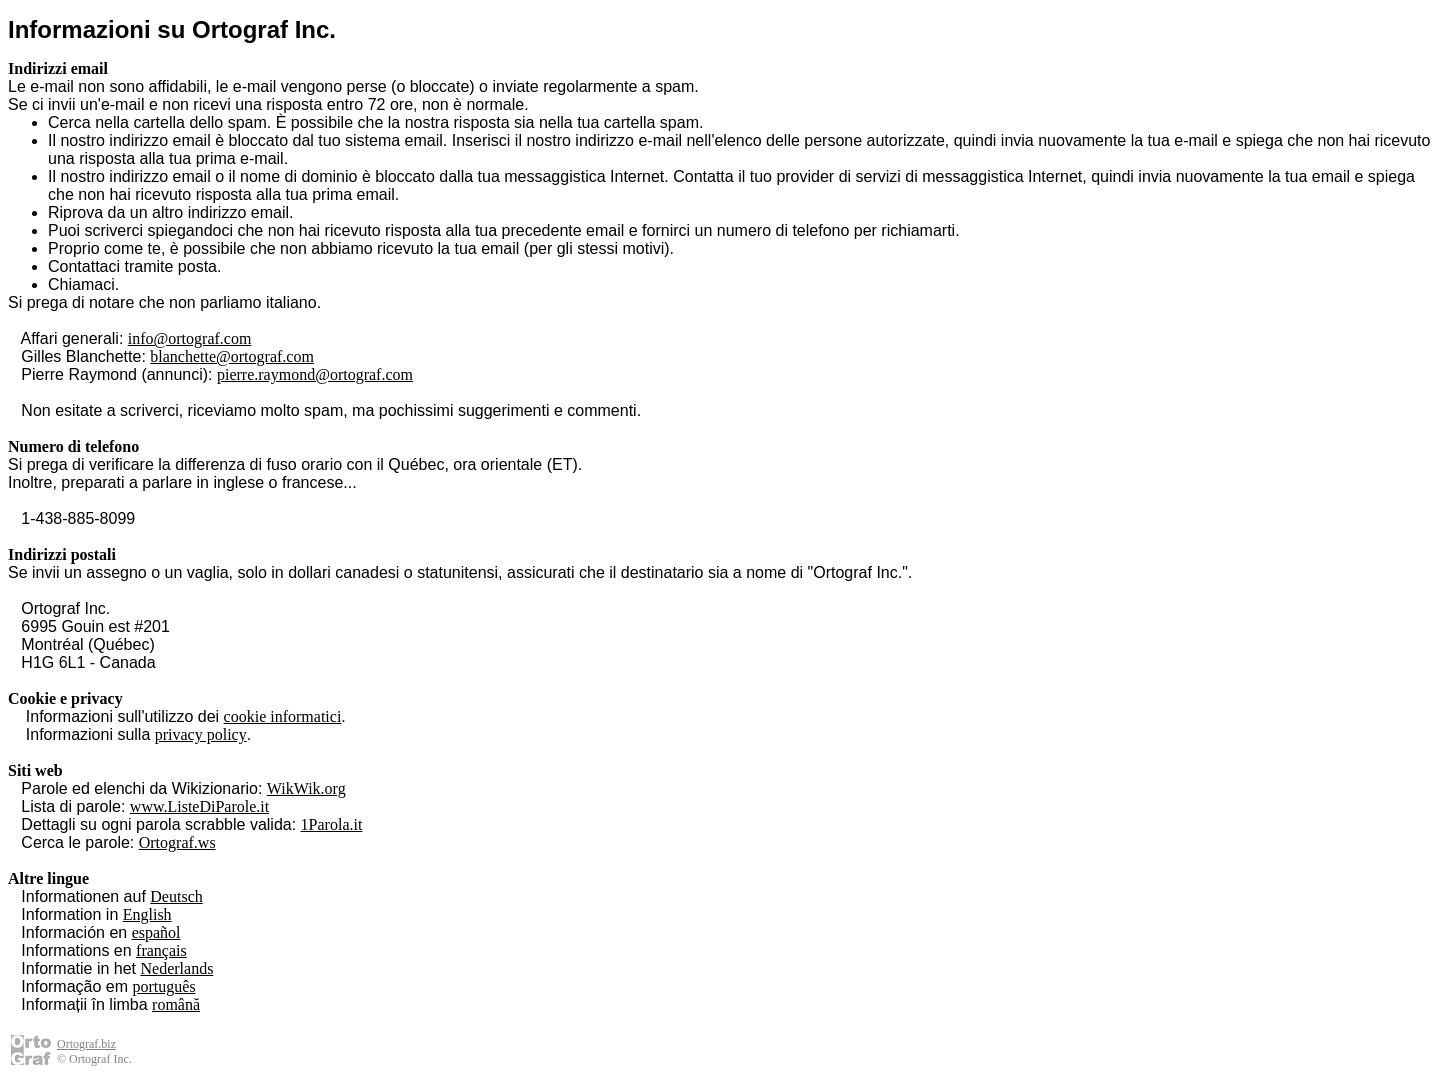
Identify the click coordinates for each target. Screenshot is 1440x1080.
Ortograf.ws (177, 842)
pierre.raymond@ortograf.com (315, 374)
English (147, 914)
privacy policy (201, 734)
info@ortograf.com (190, 338)
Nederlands (177, 968)
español (156, 932)
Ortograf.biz (86, 1044)
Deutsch (176, 896)
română (176, 1004)
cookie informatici (283, 716)
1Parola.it (332, 824)
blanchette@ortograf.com (232, 356)
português (164, 986)
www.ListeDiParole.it (199, 806)
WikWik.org (306, 788)
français (161, 950)
